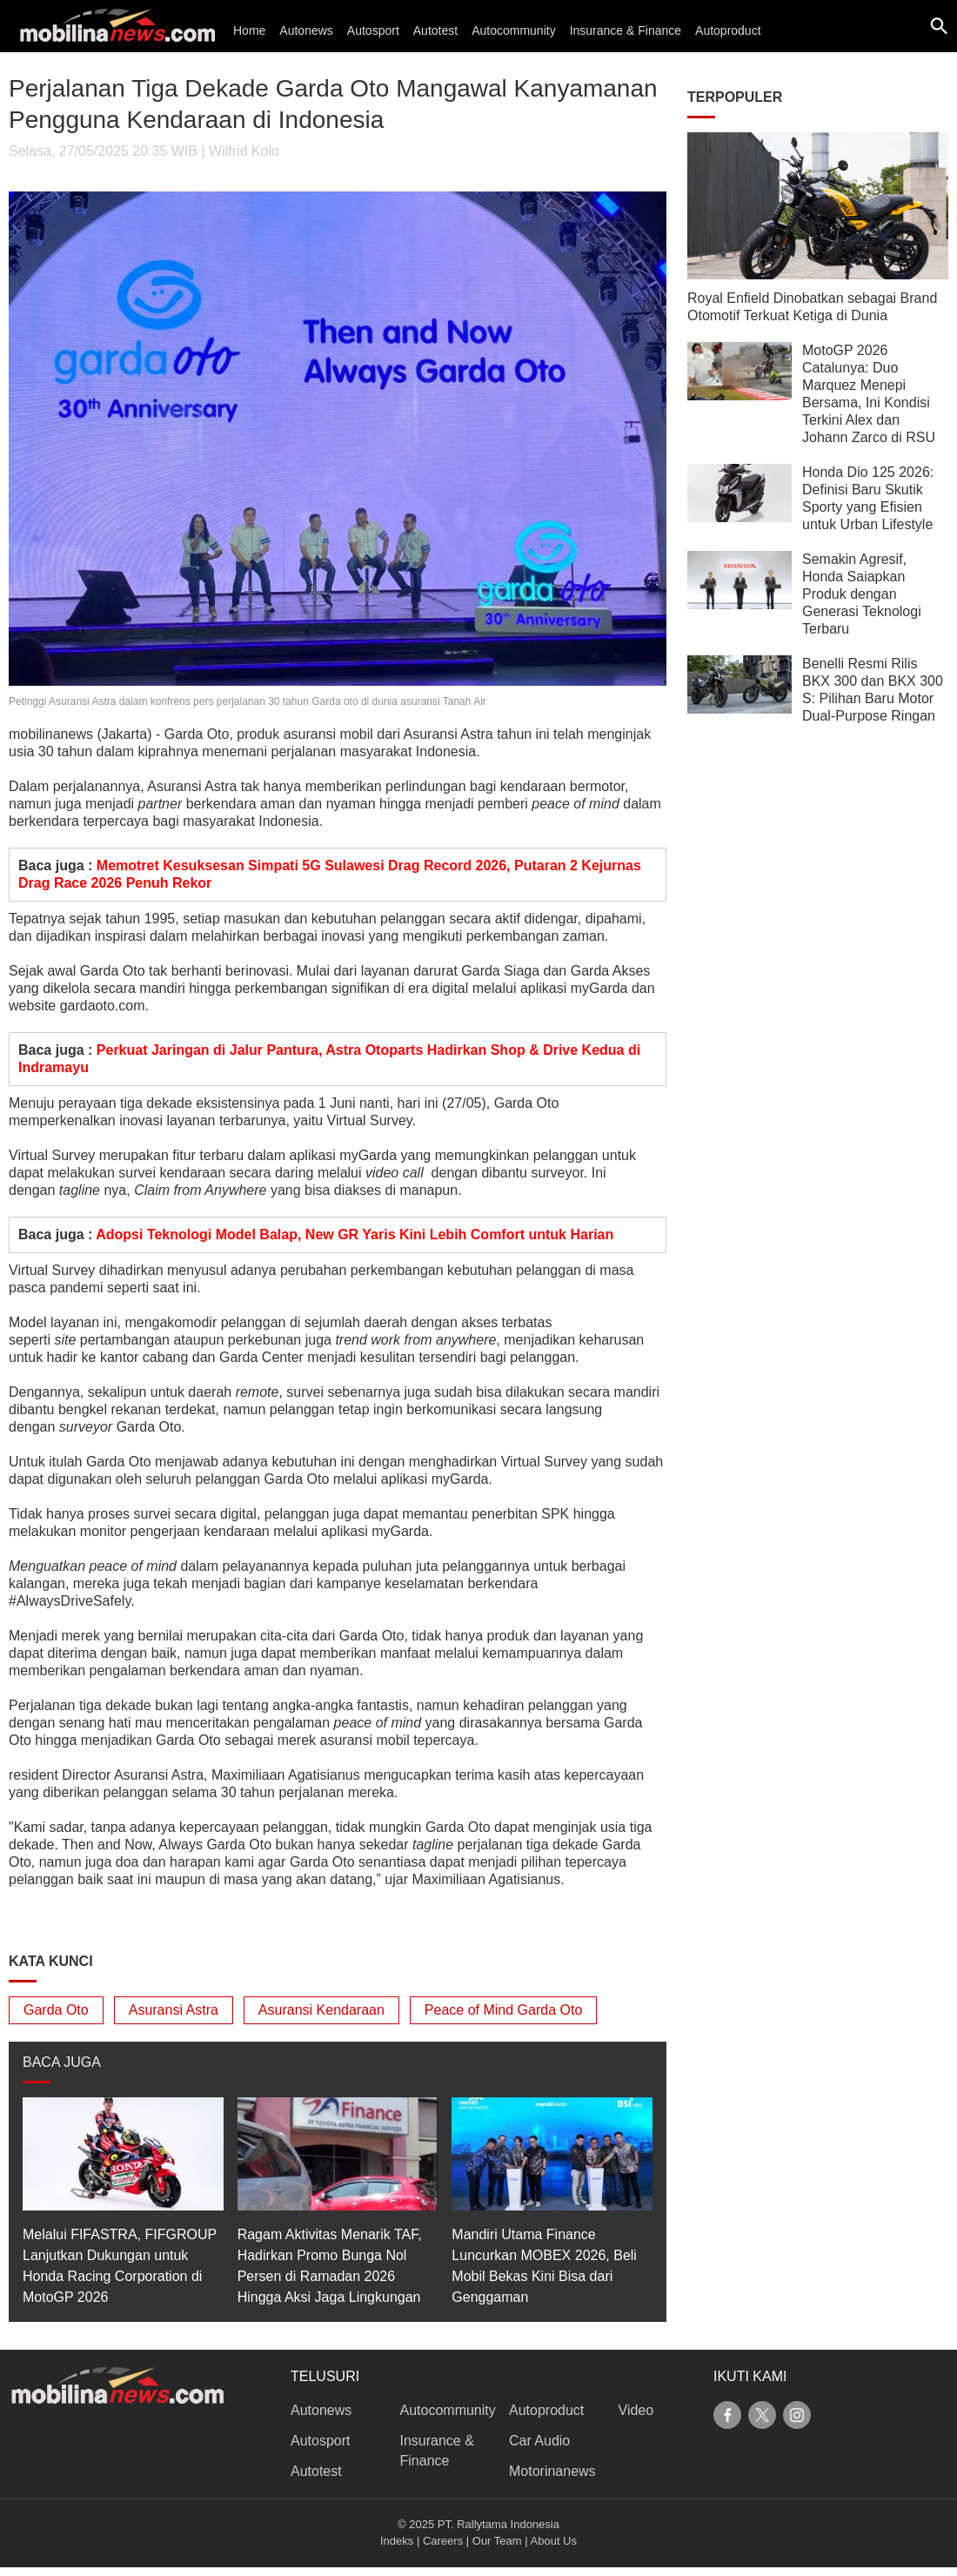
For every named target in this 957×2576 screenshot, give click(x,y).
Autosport (373, 30)
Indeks (396, 2540)
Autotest (435, 30)
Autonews (305, 30)
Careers (443, 2540)
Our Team (497, 2540)
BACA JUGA (62, 2062)
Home (249, 30)
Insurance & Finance (625, 30)
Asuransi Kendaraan (321, 2009)
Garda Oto (56, 2009)
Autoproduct (728, 30)
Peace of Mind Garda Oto (503, 2009)
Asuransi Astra (173, 2009)
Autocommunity (513, 30)
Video (636, 2410)
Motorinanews (552, 2471)
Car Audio (539, 2440)
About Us (554, 2540)
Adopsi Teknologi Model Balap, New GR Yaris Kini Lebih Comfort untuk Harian (354, 1234)
